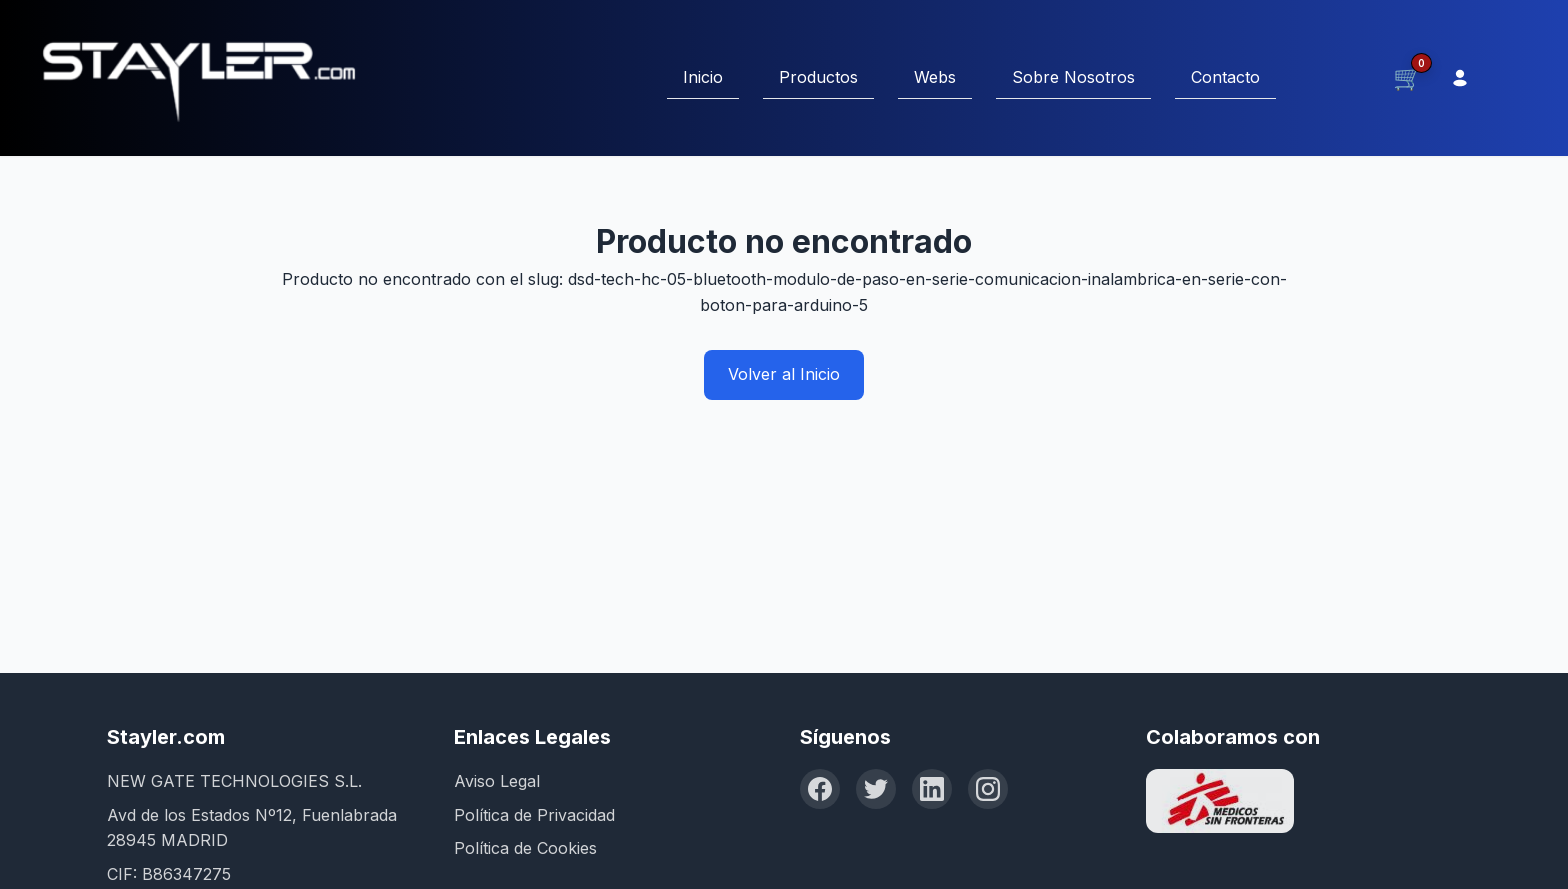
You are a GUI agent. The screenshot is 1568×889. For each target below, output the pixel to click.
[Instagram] (988, 789)
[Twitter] (876, 789)
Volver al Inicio (784, 374)
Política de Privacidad (534, 815)
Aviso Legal (497, 781)
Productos (818, 77)
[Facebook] (820, 789)
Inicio (703, 77)
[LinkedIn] (932, 789)
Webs (935, 77)
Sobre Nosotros (1073, 77)
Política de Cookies (525, 848)
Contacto (1225, 77)
